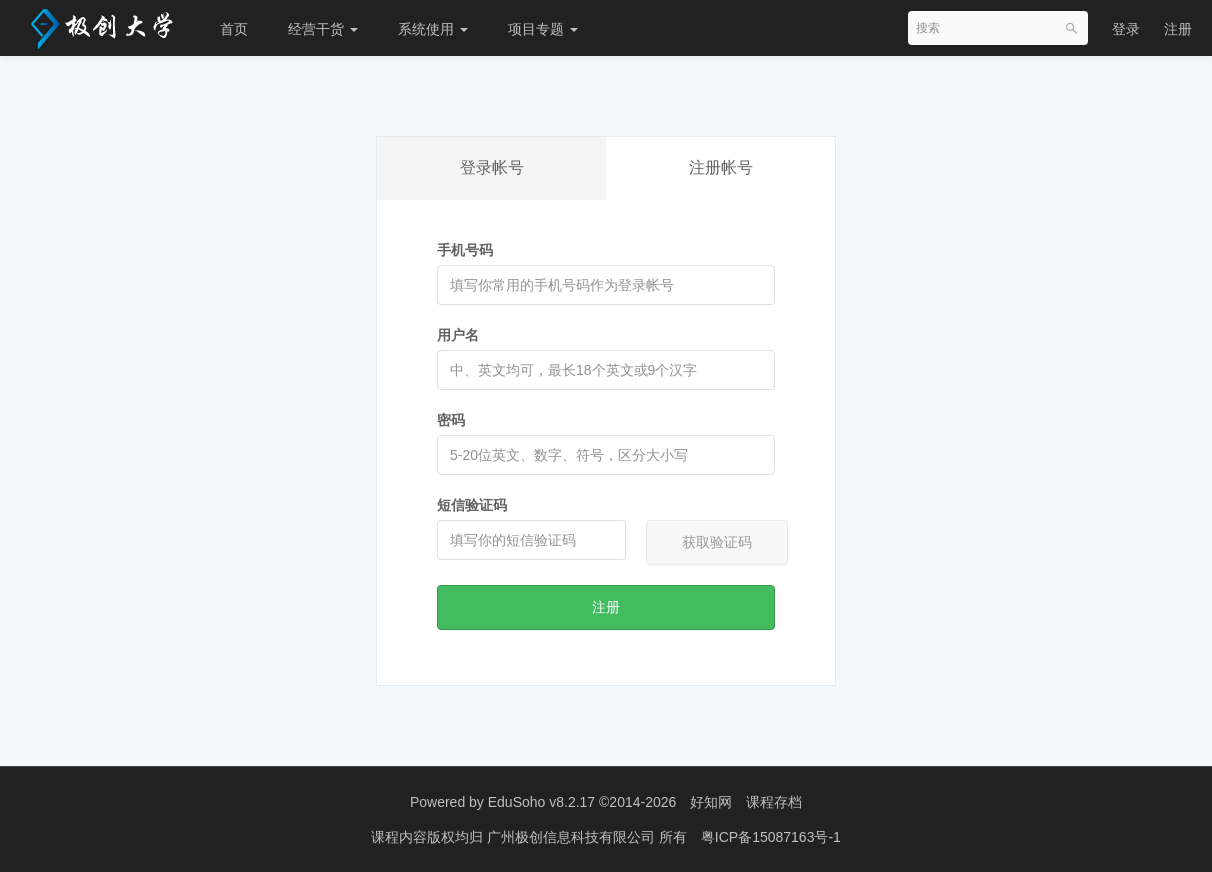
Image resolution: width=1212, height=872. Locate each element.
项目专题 (543, 29)
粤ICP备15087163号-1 (771, 837)
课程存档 (774, 802)
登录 (1126, 29)
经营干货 (323, 29)
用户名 (458, 335)
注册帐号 (721, 167)
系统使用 (433, 29)
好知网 (711, 802)
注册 (1178, 29)
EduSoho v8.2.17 (541, 802)
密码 (451, 420)
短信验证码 (472, 505)
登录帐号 (492, 167)
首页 (234, 29)
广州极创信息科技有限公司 (573, 837)
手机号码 (465, 250)
